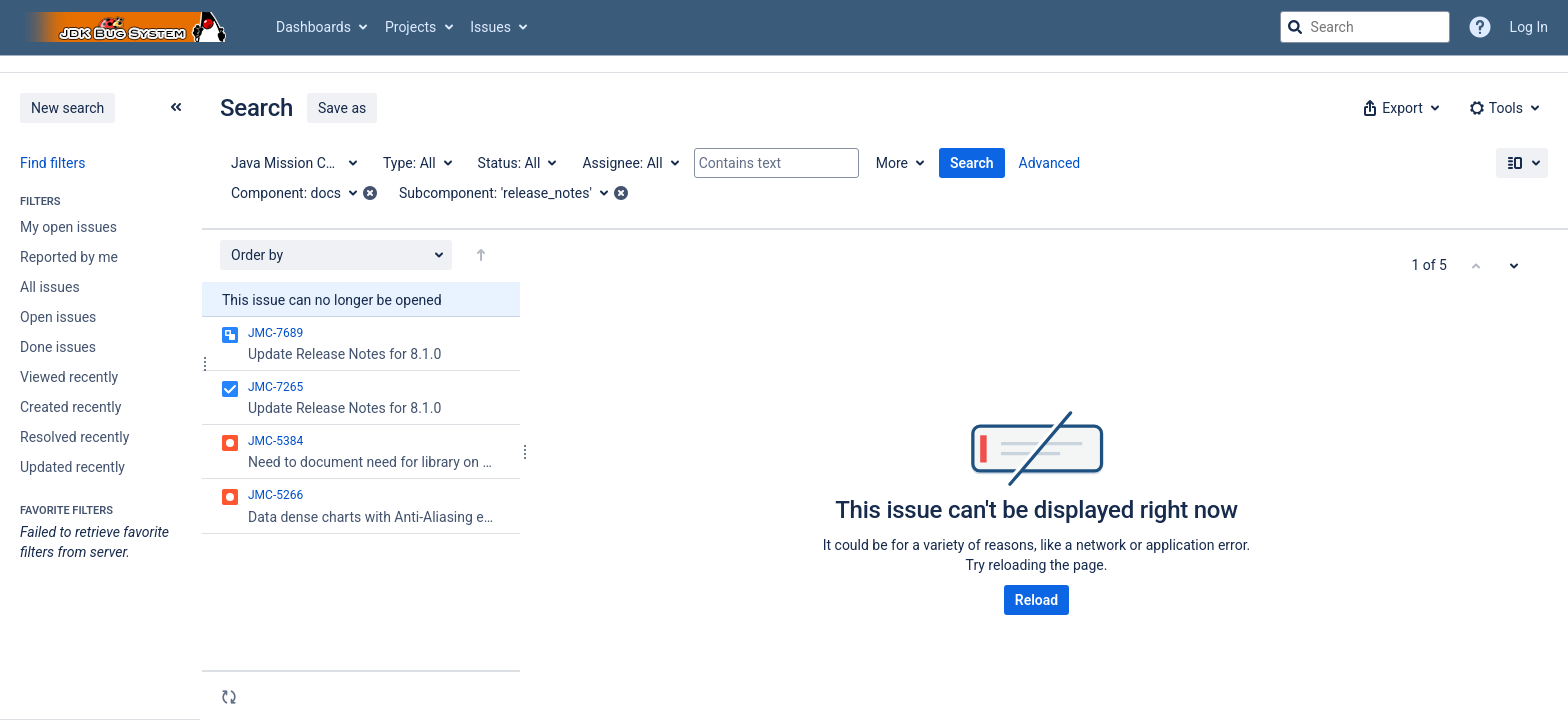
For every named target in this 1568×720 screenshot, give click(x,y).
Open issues (58, 317)
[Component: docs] (301, 193)
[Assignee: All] (629, 163)
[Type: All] (416, 163)
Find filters (52, 163)
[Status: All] (516, 163)
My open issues (68, 227)
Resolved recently (74, 437)
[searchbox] (1365, 27)
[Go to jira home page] (128, 27)
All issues (50, 287)
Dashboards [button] (313, 27)
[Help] (1480, 27)
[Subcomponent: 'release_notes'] (510, 193)
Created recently (70, 407)
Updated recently (72, 467)
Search (972, 163)
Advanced (1050, 163)
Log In (1529, 27)
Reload (1036, 600)
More (892, 163)
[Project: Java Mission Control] (293, 163)
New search (67, 108)
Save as (342, 108)
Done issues (58, 347)
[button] (1399, 108)
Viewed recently (69, 377)
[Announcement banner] (784, 64)
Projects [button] (410, 27)
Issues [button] (490, 27)
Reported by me (69, 257)
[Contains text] (776, 163)
